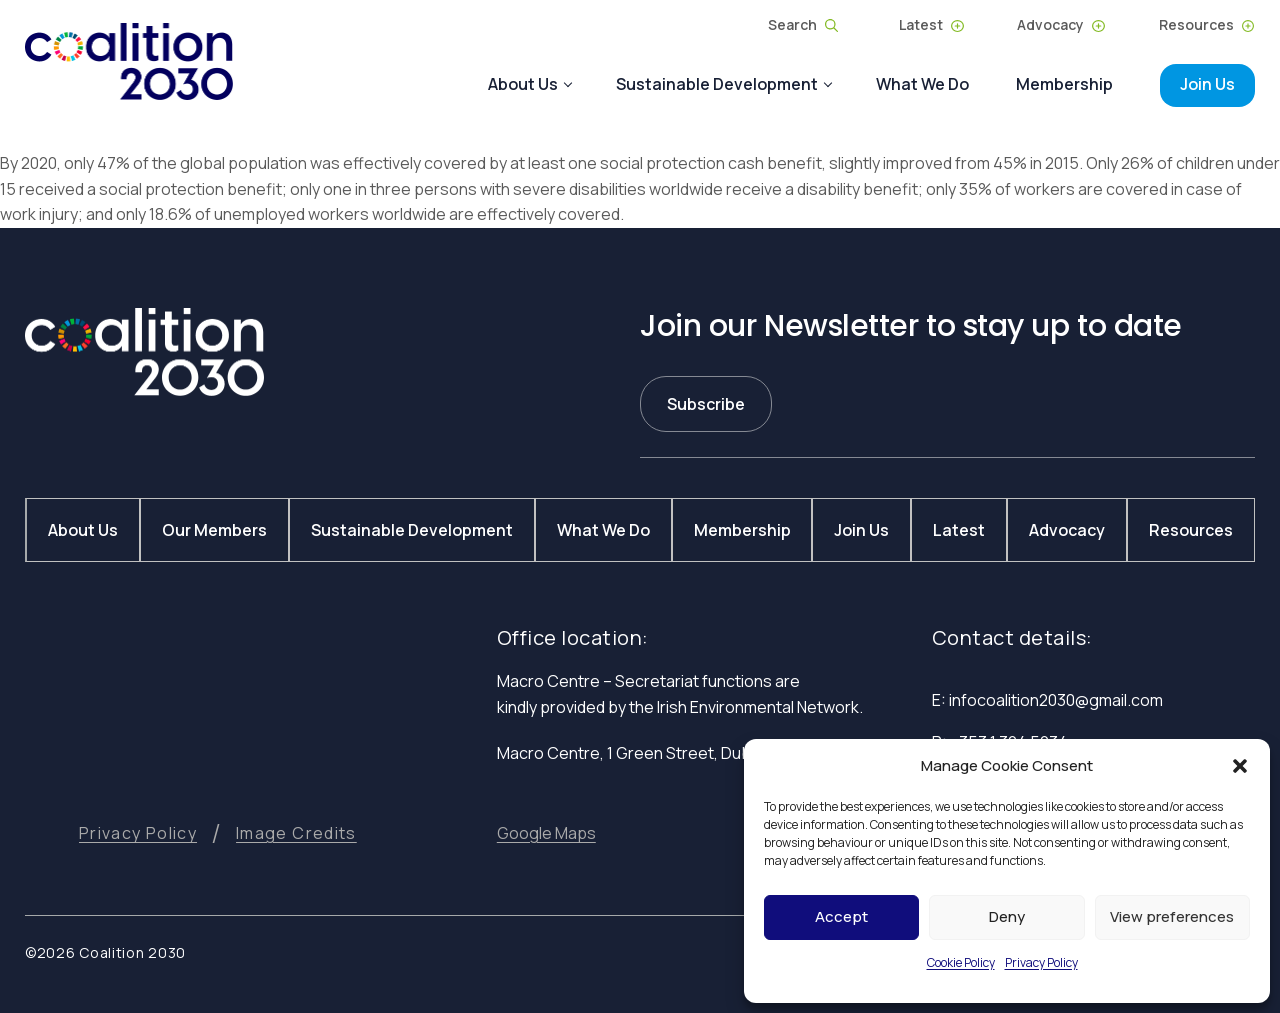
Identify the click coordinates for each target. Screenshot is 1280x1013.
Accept (841, 916)
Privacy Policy (1041, 962)
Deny (1007, 916)
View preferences (1172, 916)
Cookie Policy (961, 962)
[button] (1240, 766)
